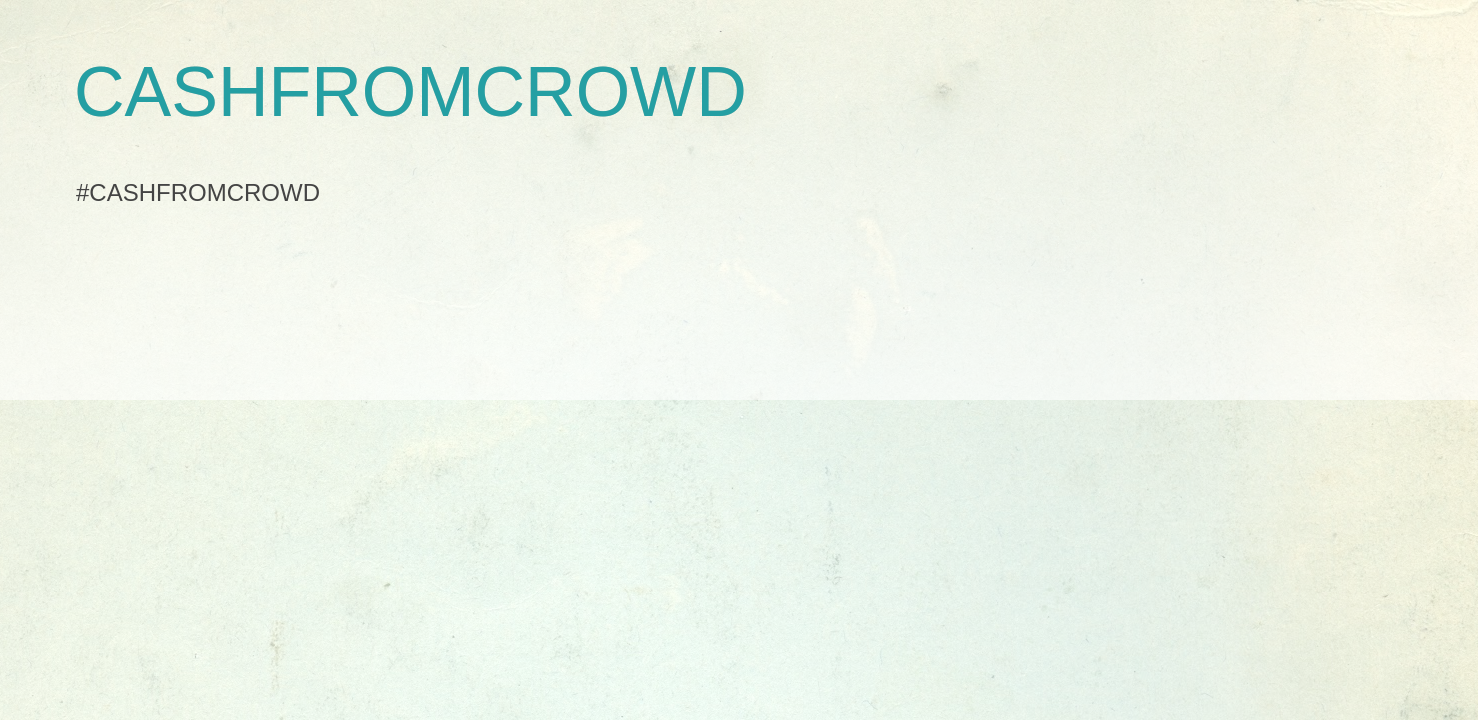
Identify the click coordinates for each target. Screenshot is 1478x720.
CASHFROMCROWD (410, 92)
